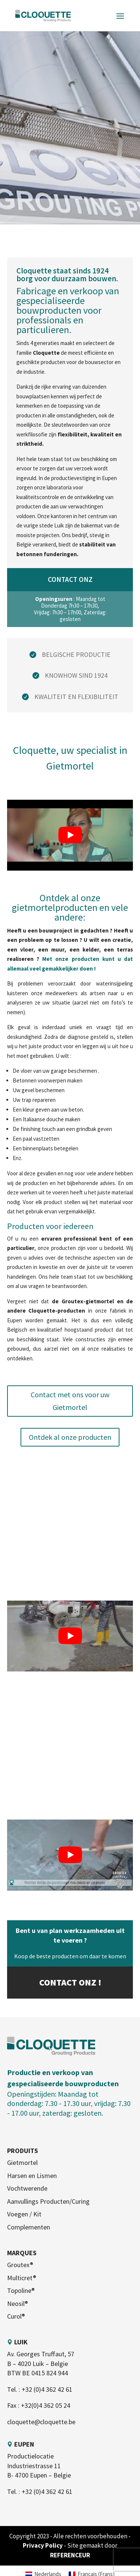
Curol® (16, 2316)
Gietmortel (22, 2162)
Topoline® (21, 2290)
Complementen (28, 2227)
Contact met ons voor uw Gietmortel (70, 1401)
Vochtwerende (27, 2188)
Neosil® (17, 2303)
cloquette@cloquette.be (41, 2421)
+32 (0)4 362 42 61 (47, 2389)
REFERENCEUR (70, 2555)
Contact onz (70, 579)
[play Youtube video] (70, 835)
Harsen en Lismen (32, 2175)
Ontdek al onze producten (70, 1437)
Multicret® (21, 2277)
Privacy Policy (43, 2545)
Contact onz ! (70, 1982)
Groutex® (20, 2264)
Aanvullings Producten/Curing (48, 2201)
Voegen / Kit (24, 2214)
